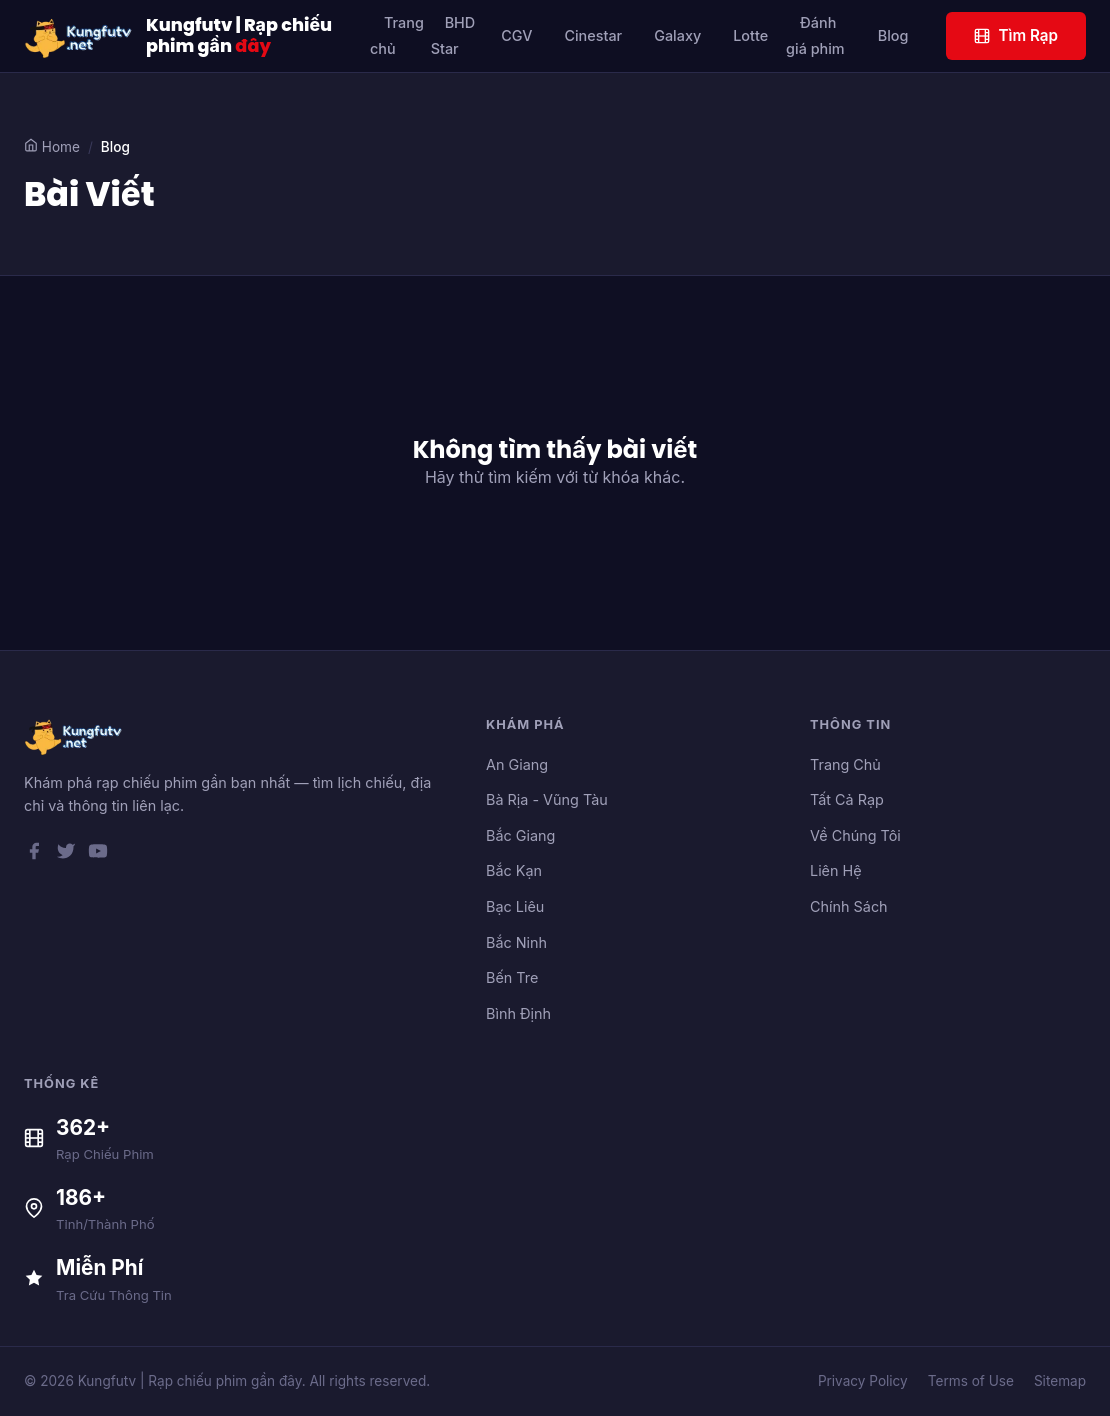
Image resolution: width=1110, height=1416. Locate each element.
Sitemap (1060, 1381)
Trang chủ (397, 35)
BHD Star (453, 35)
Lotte (750, 35)
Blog (893, 35)
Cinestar (593, 35)
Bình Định (518, 1013)
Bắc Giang (520, 835)
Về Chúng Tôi (855, 835)
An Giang (517, 764)
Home (52, 146)
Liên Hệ (836, 870)
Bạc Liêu (515, 906)
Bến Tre (512, 977)
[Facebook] (34, 855)
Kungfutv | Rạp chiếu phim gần (239, 36)
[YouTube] (98, 855)
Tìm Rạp (1016, 35)
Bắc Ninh (516, 942)
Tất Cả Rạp (847, 799)
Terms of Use (971, 1381)
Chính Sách (849, 906)
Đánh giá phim (815, 35)
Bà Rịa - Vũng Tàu (547, 799)
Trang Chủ (845, 764)
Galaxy (677, 35)
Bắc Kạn (514, 870)
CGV (516, 35)
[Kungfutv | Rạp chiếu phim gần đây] (79, 36)
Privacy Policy (863, 1381)
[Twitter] (66, 855)
